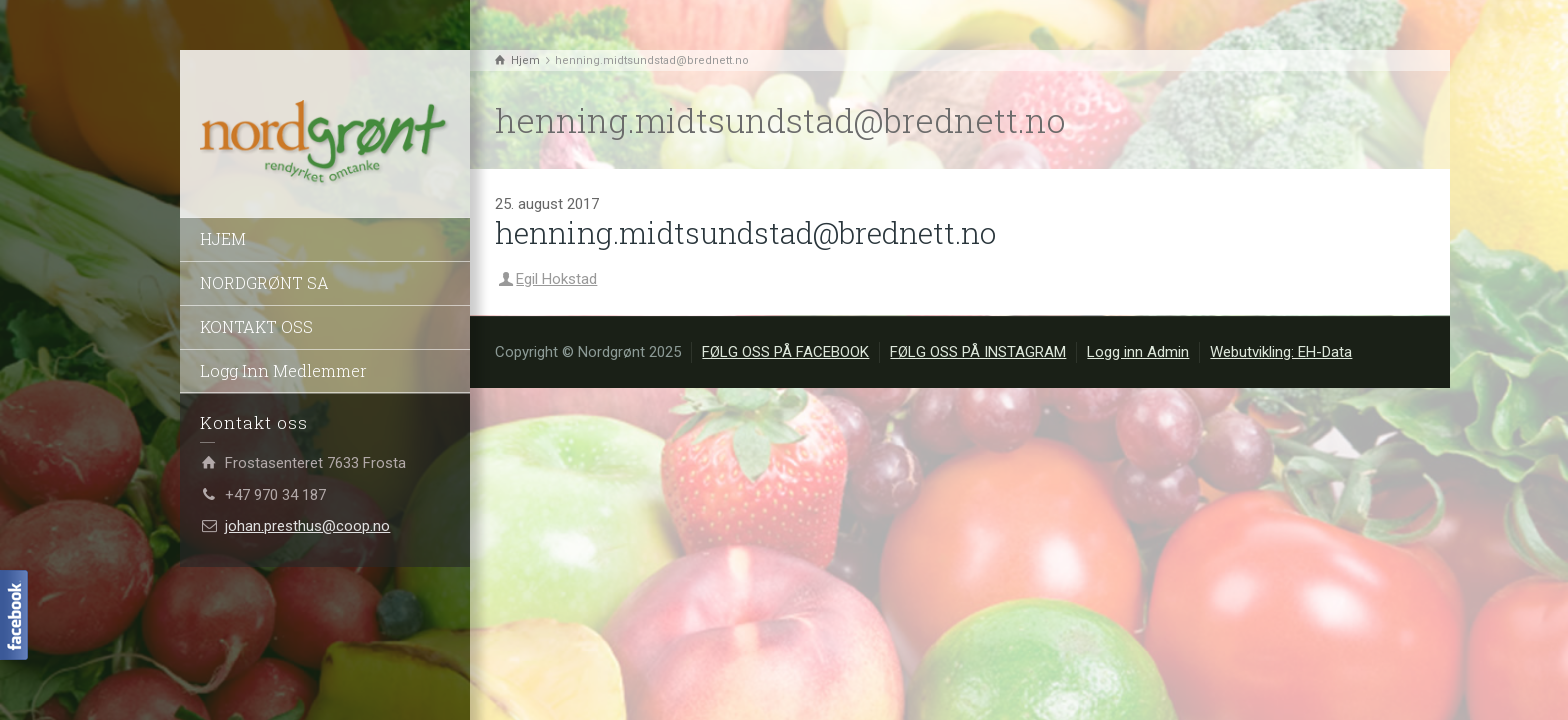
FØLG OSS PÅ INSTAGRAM (978, 352)
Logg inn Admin (1138, 352)
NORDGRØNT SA (264, 282)
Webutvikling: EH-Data (1281, 352)
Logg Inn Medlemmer (283, 370)
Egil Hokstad (556, 279)
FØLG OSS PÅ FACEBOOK (785, 352)
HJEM (223, 238)
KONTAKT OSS (256, 326)
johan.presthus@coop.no (307, 526)
